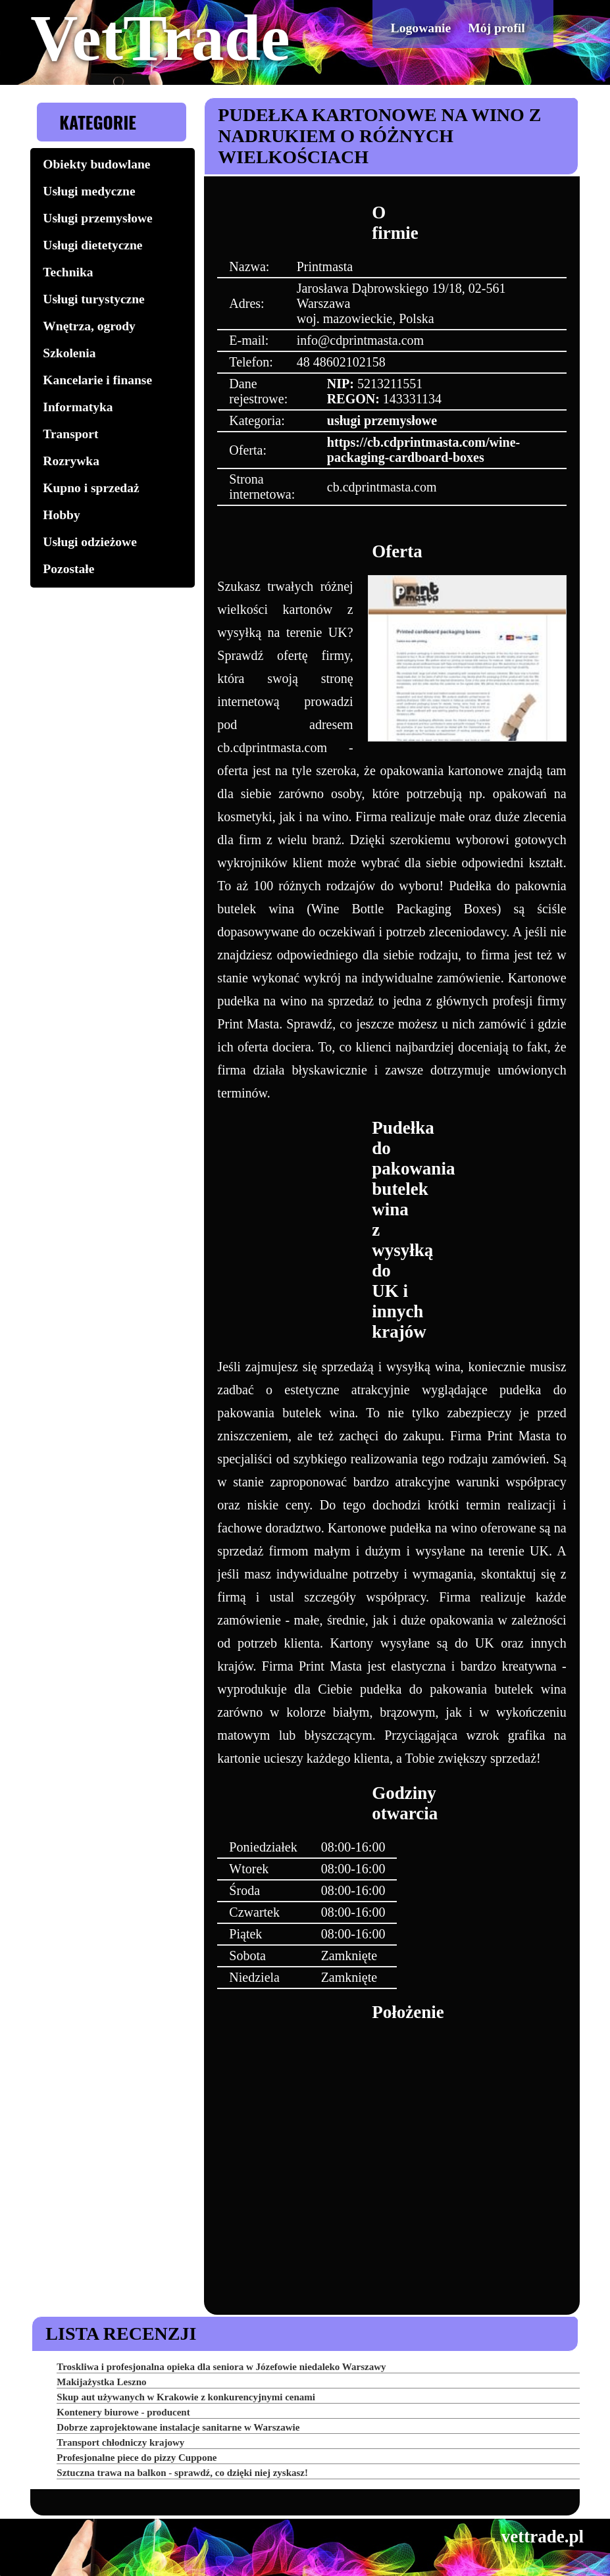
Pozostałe (68, 569)
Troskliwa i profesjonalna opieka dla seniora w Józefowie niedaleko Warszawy (221, 2366)
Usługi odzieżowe (89, 542)
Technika (68, 272)
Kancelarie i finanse (97, 380)
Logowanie (434, 26)
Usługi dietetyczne (92, 245)
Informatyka (78, 407)
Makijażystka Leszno (101, 2382)
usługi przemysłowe (382, 420)
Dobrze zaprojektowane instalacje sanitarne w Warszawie (178, 2427)
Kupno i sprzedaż (91, 488)
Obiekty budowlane (96, 164)
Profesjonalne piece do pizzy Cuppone (136, 2457)
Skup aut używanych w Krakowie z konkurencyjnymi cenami (186, 2397)
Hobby (61, 515)
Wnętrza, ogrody (89, 326)
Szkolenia (69, 353)
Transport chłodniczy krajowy (120, 2442)
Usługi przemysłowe (97, 218)
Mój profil (501, 26)
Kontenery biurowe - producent (123, 2412)
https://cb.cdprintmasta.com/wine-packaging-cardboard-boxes (423, 450)
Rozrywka (71, 461)
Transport (70, 434)
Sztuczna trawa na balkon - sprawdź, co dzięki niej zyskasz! (182, 2472)
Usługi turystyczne (93, 299)
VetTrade (160, 37)
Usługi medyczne (89, 191)
